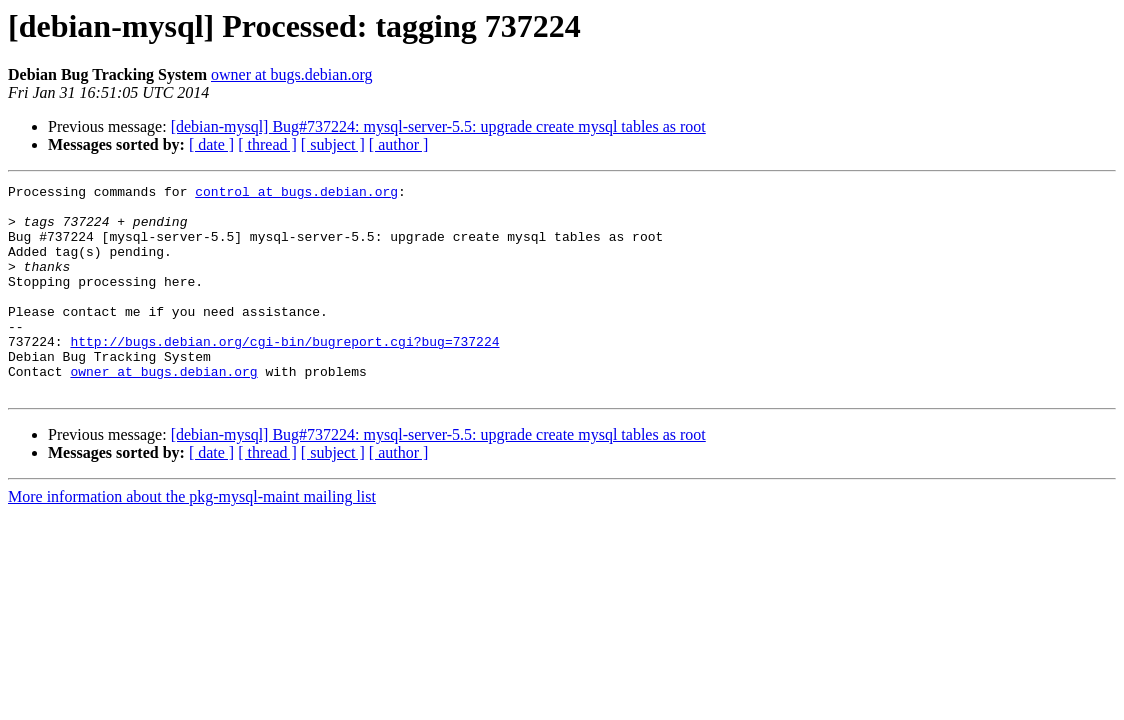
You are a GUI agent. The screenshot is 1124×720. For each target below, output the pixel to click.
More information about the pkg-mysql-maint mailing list (192, 538)
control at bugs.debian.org (296, 194)
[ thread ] (267, 144)
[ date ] (211, 144)
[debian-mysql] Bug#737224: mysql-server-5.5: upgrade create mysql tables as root (438, 126)
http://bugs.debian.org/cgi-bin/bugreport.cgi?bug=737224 (284, 374)
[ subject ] (333, 144)
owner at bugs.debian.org (291, 74)
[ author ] (399, 144)
